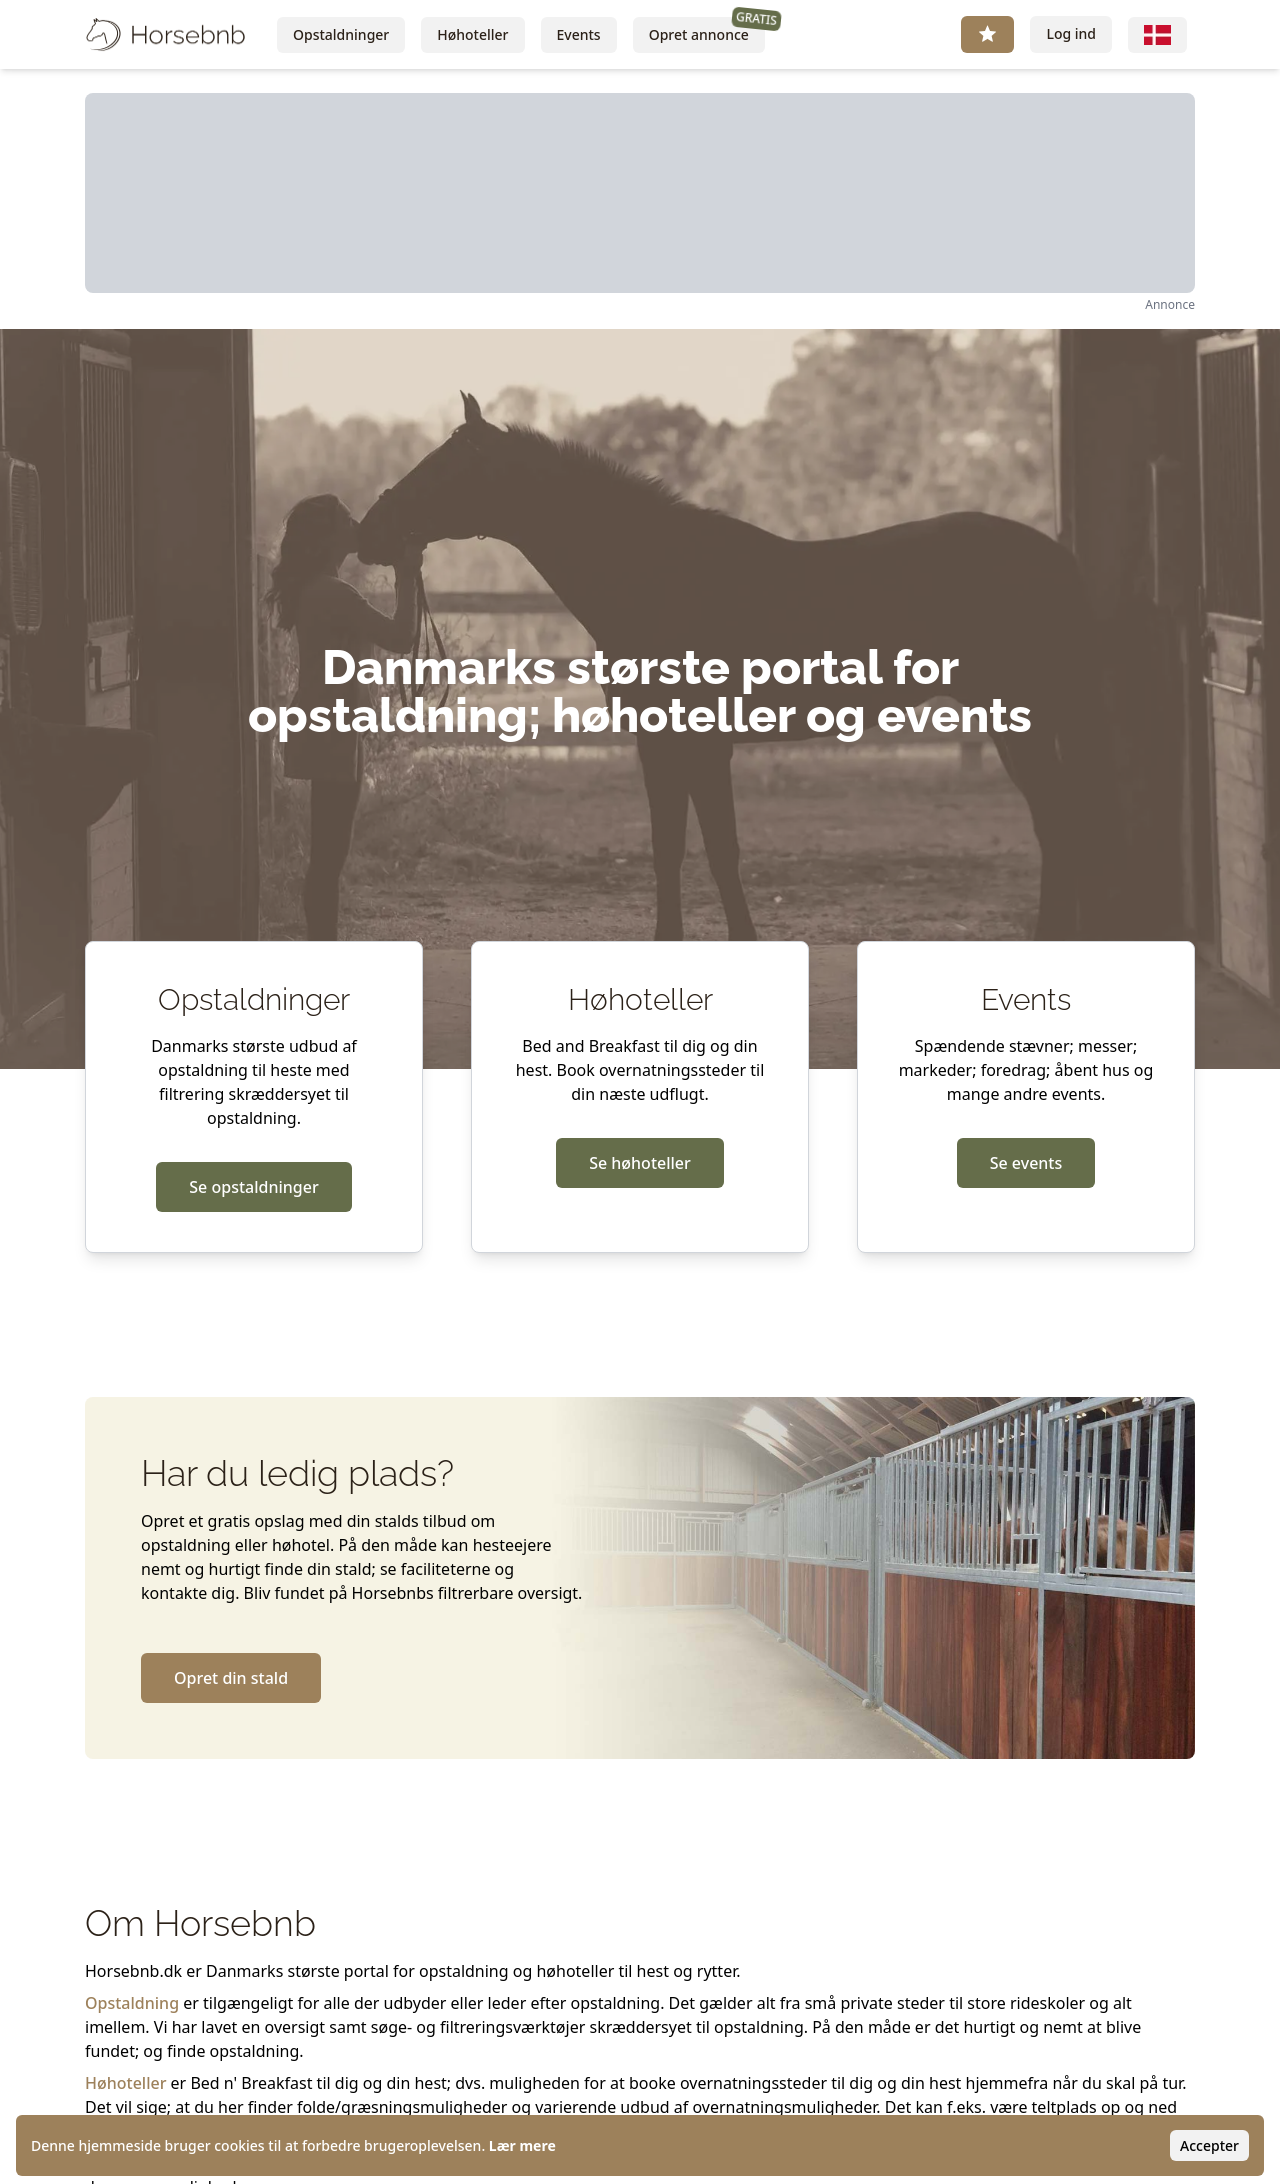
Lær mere (522, 2145)
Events (579, 34)
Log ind (1071, 33)
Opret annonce (707, 30)
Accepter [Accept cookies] (1209, 2145)
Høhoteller (472, 34)
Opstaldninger (341, 34)
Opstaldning (132, 2003)
